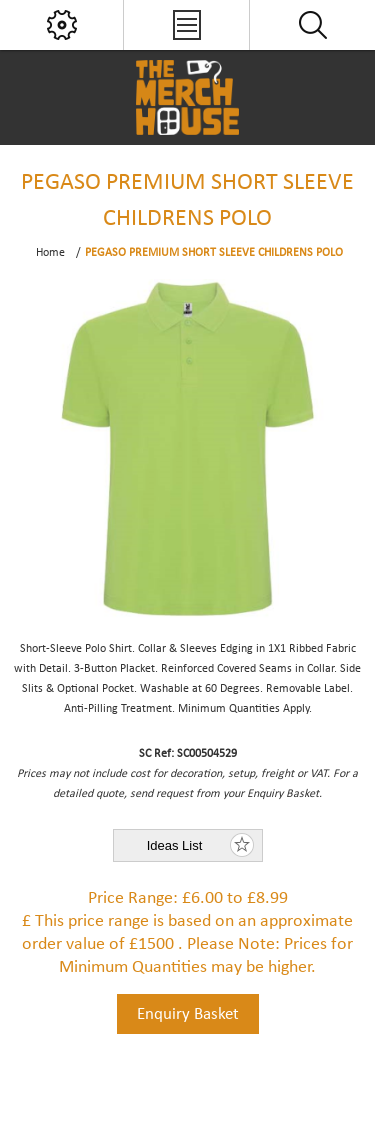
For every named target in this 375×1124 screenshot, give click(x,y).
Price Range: (133, 898)
